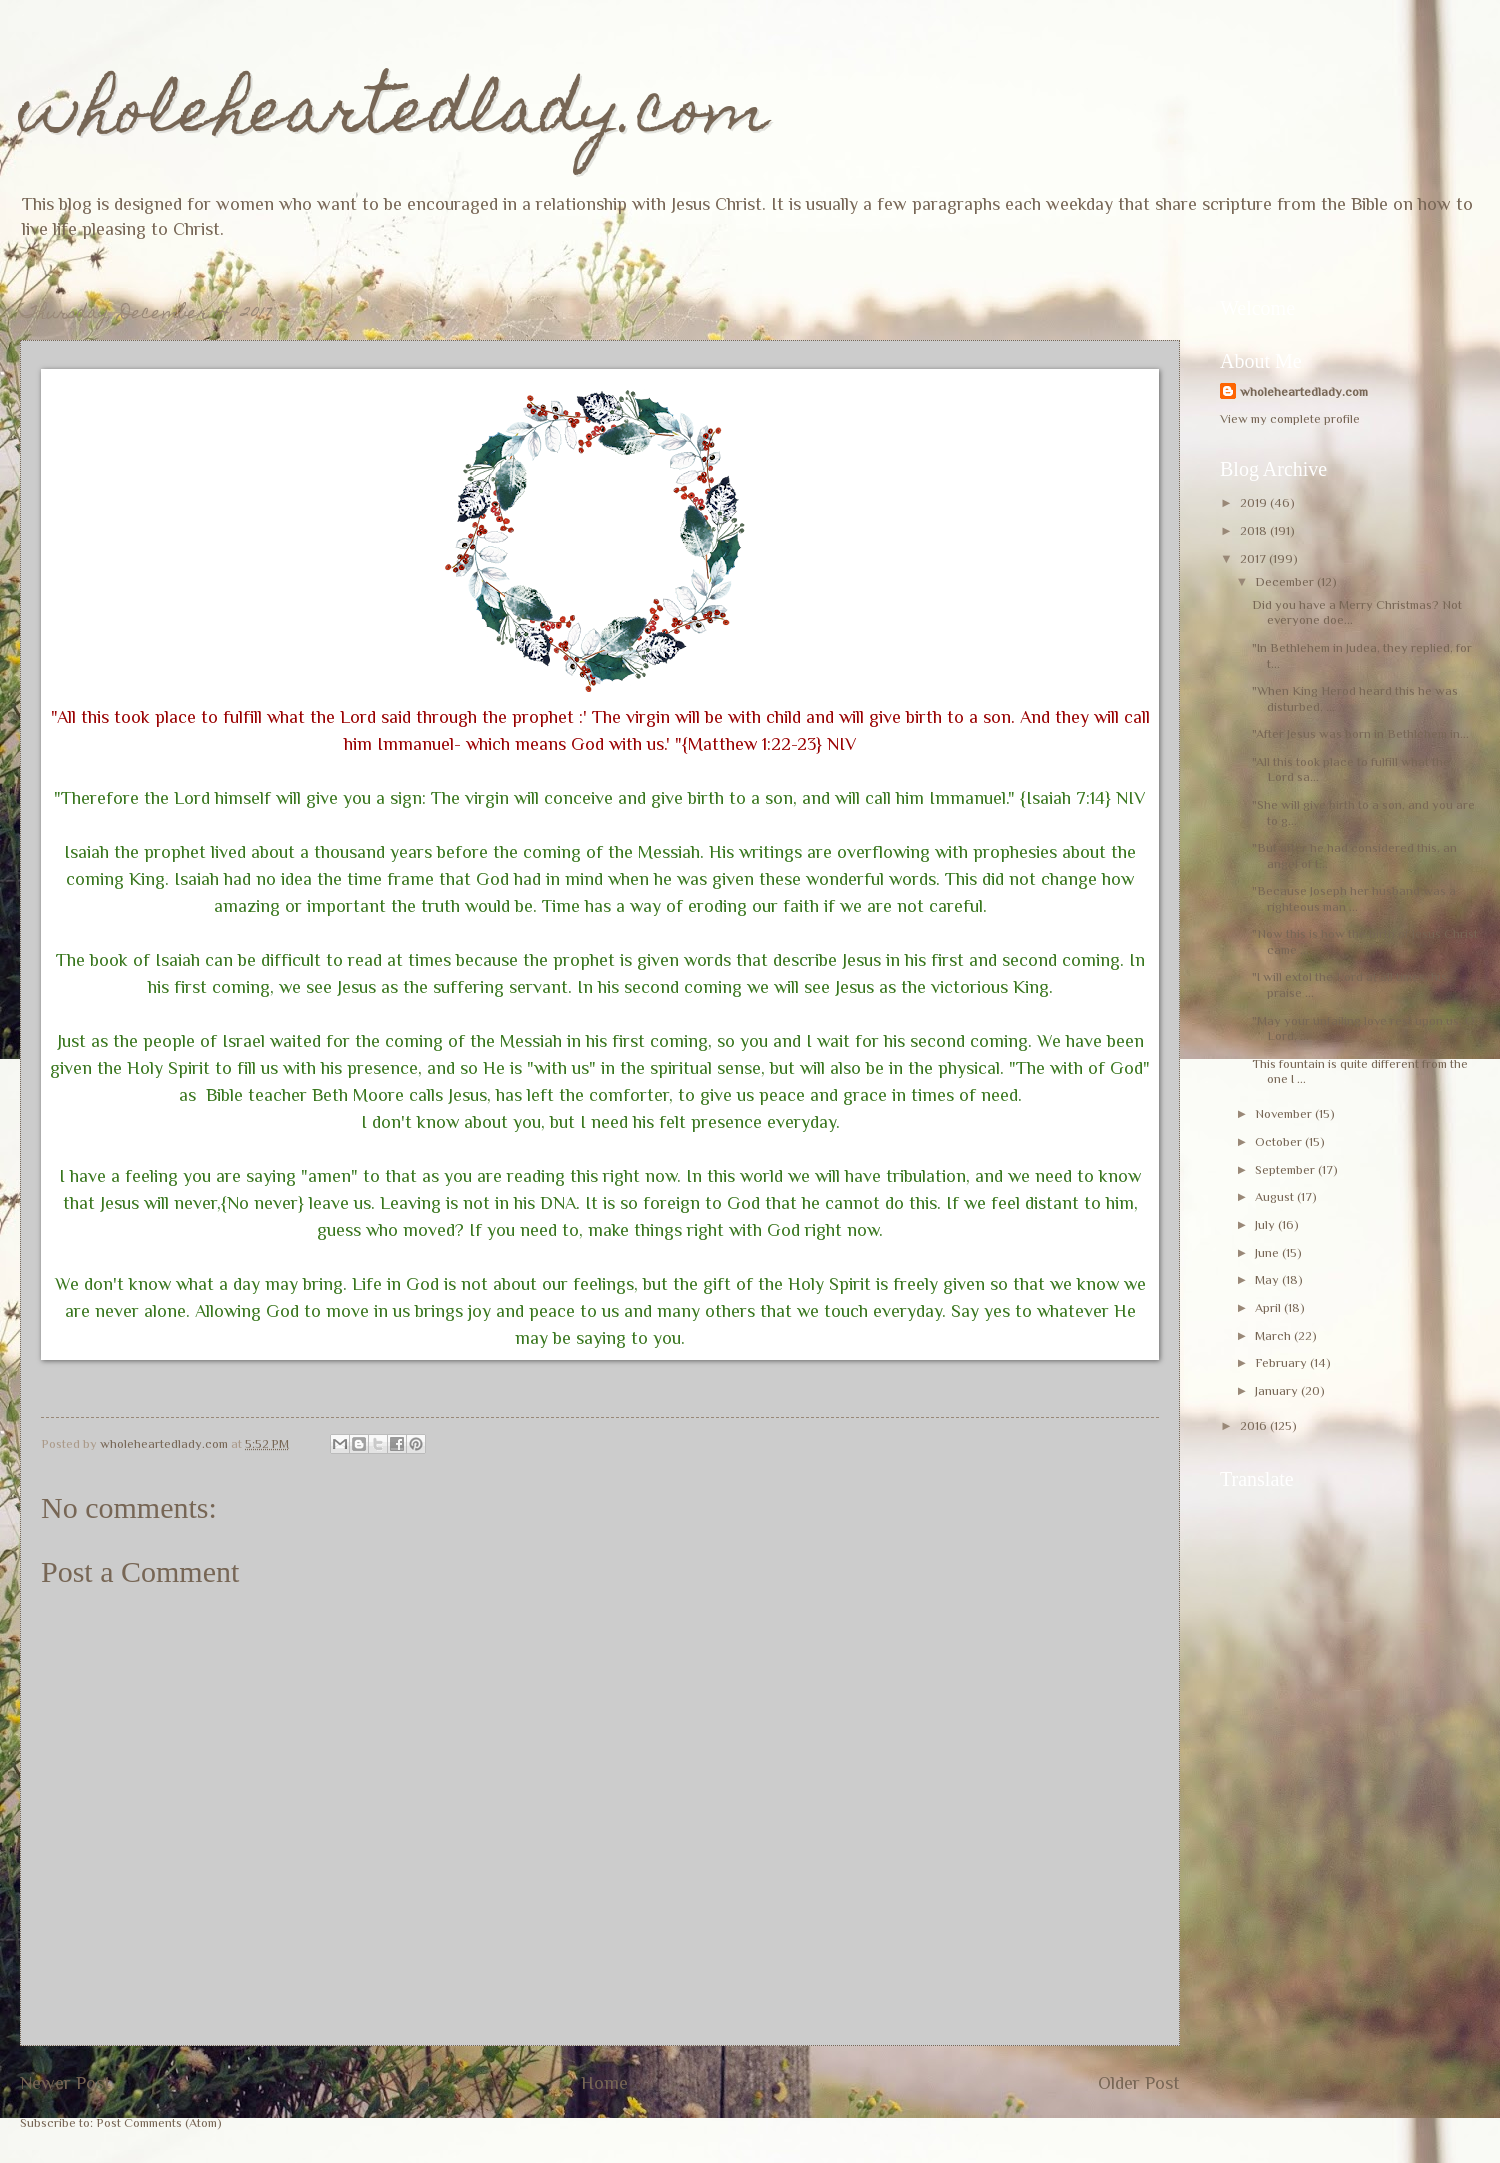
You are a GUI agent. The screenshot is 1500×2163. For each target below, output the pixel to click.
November (1285, 1113)
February (1282, 1362)
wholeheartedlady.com (394, 116)
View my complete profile (1290, 418)
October (1280, 1141)
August (1276, 1196)
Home (604, 2083)
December (1286, 581)
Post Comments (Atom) (159, 2122)
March (1274, 1335)
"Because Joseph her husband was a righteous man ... (1354, 898)
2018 (1255, 530)
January (1278, 1390)
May (1268, 1279)
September (1286, 1169)
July (1266, 1224)
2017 (1254, 558)
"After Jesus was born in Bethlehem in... (1360, 733)
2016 (1255, 1425)
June (1268, 1252)
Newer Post (65, 2083)
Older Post (1139, 2083)
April (1269, 1307)
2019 (1255, 502)
